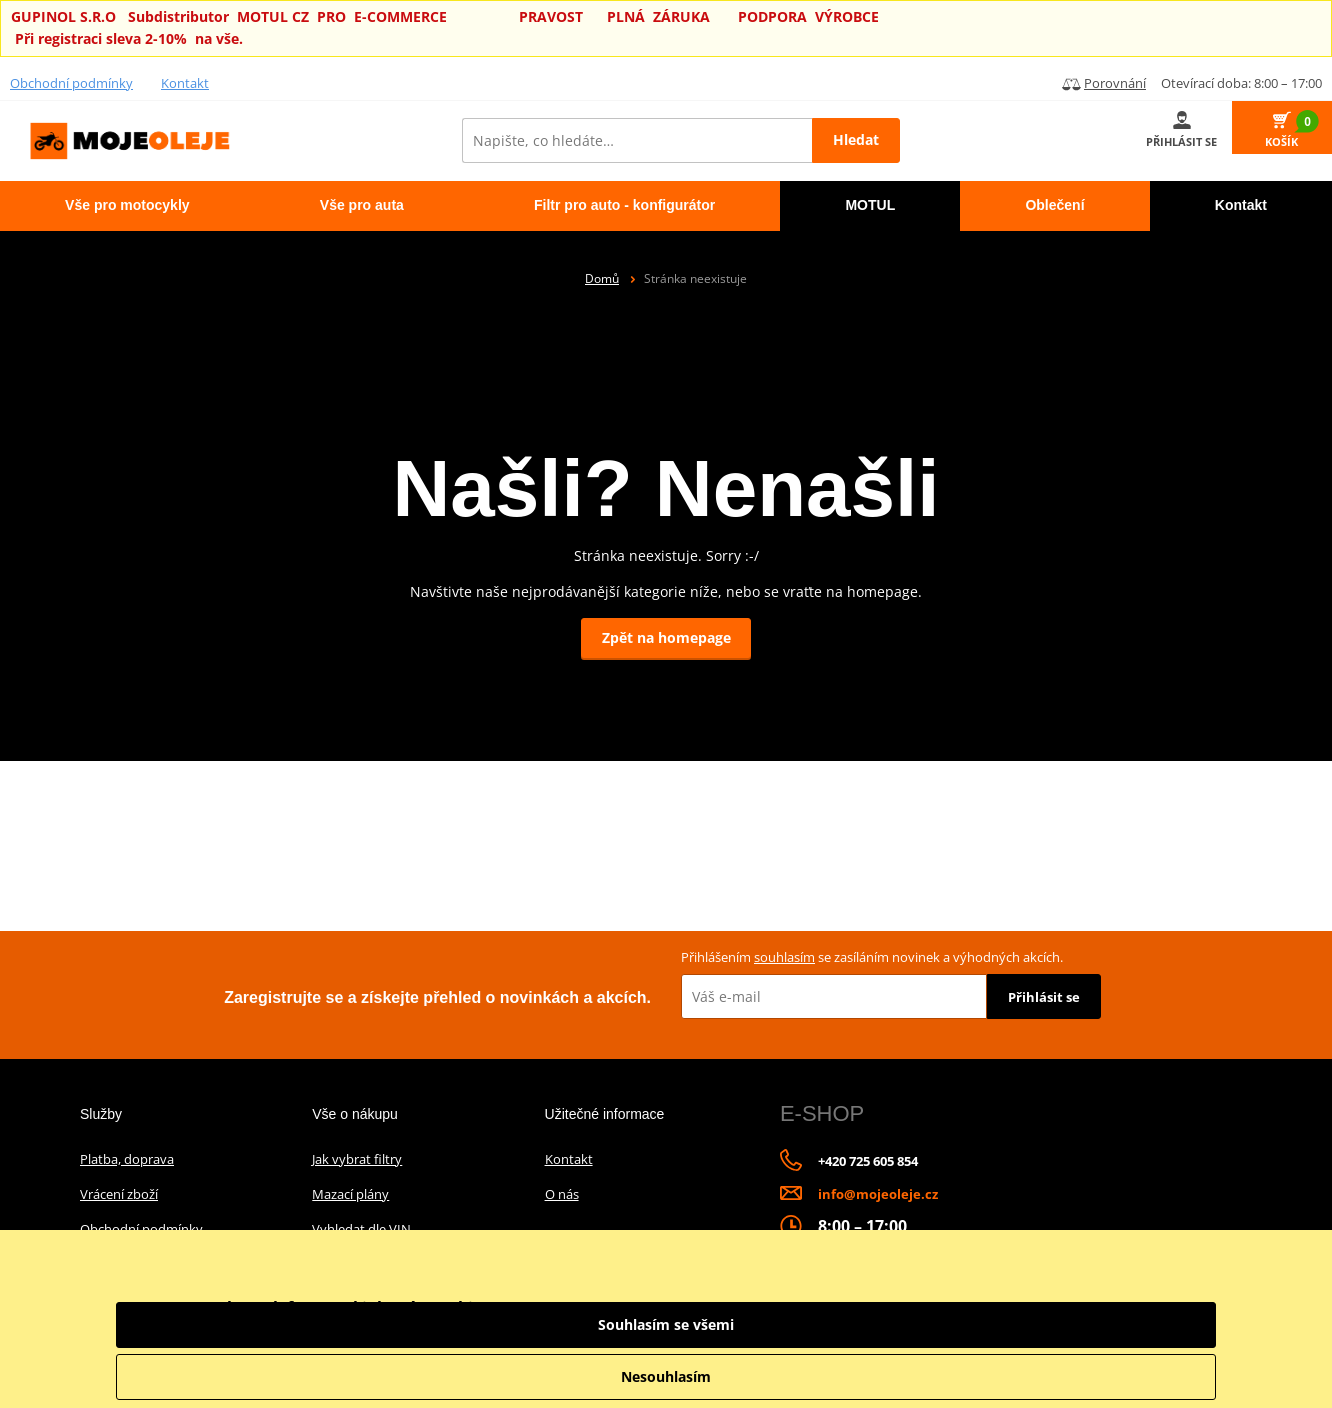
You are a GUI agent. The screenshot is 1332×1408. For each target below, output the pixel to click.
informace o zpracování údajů (867, 1332)
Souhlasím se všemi (1106, 1324)
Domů (602, 278)
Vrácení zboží (119, 1194)
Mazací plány (350, 1194)
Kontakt (185, 83)
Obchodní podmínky (71, 83)
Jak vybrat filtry (357, 1159)
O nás (562, 1194)
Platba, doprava (127, 1159)
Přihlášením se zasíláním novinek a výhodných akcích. (872, 957)
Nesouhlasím (1106, 1376)
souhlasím (784, 957)
